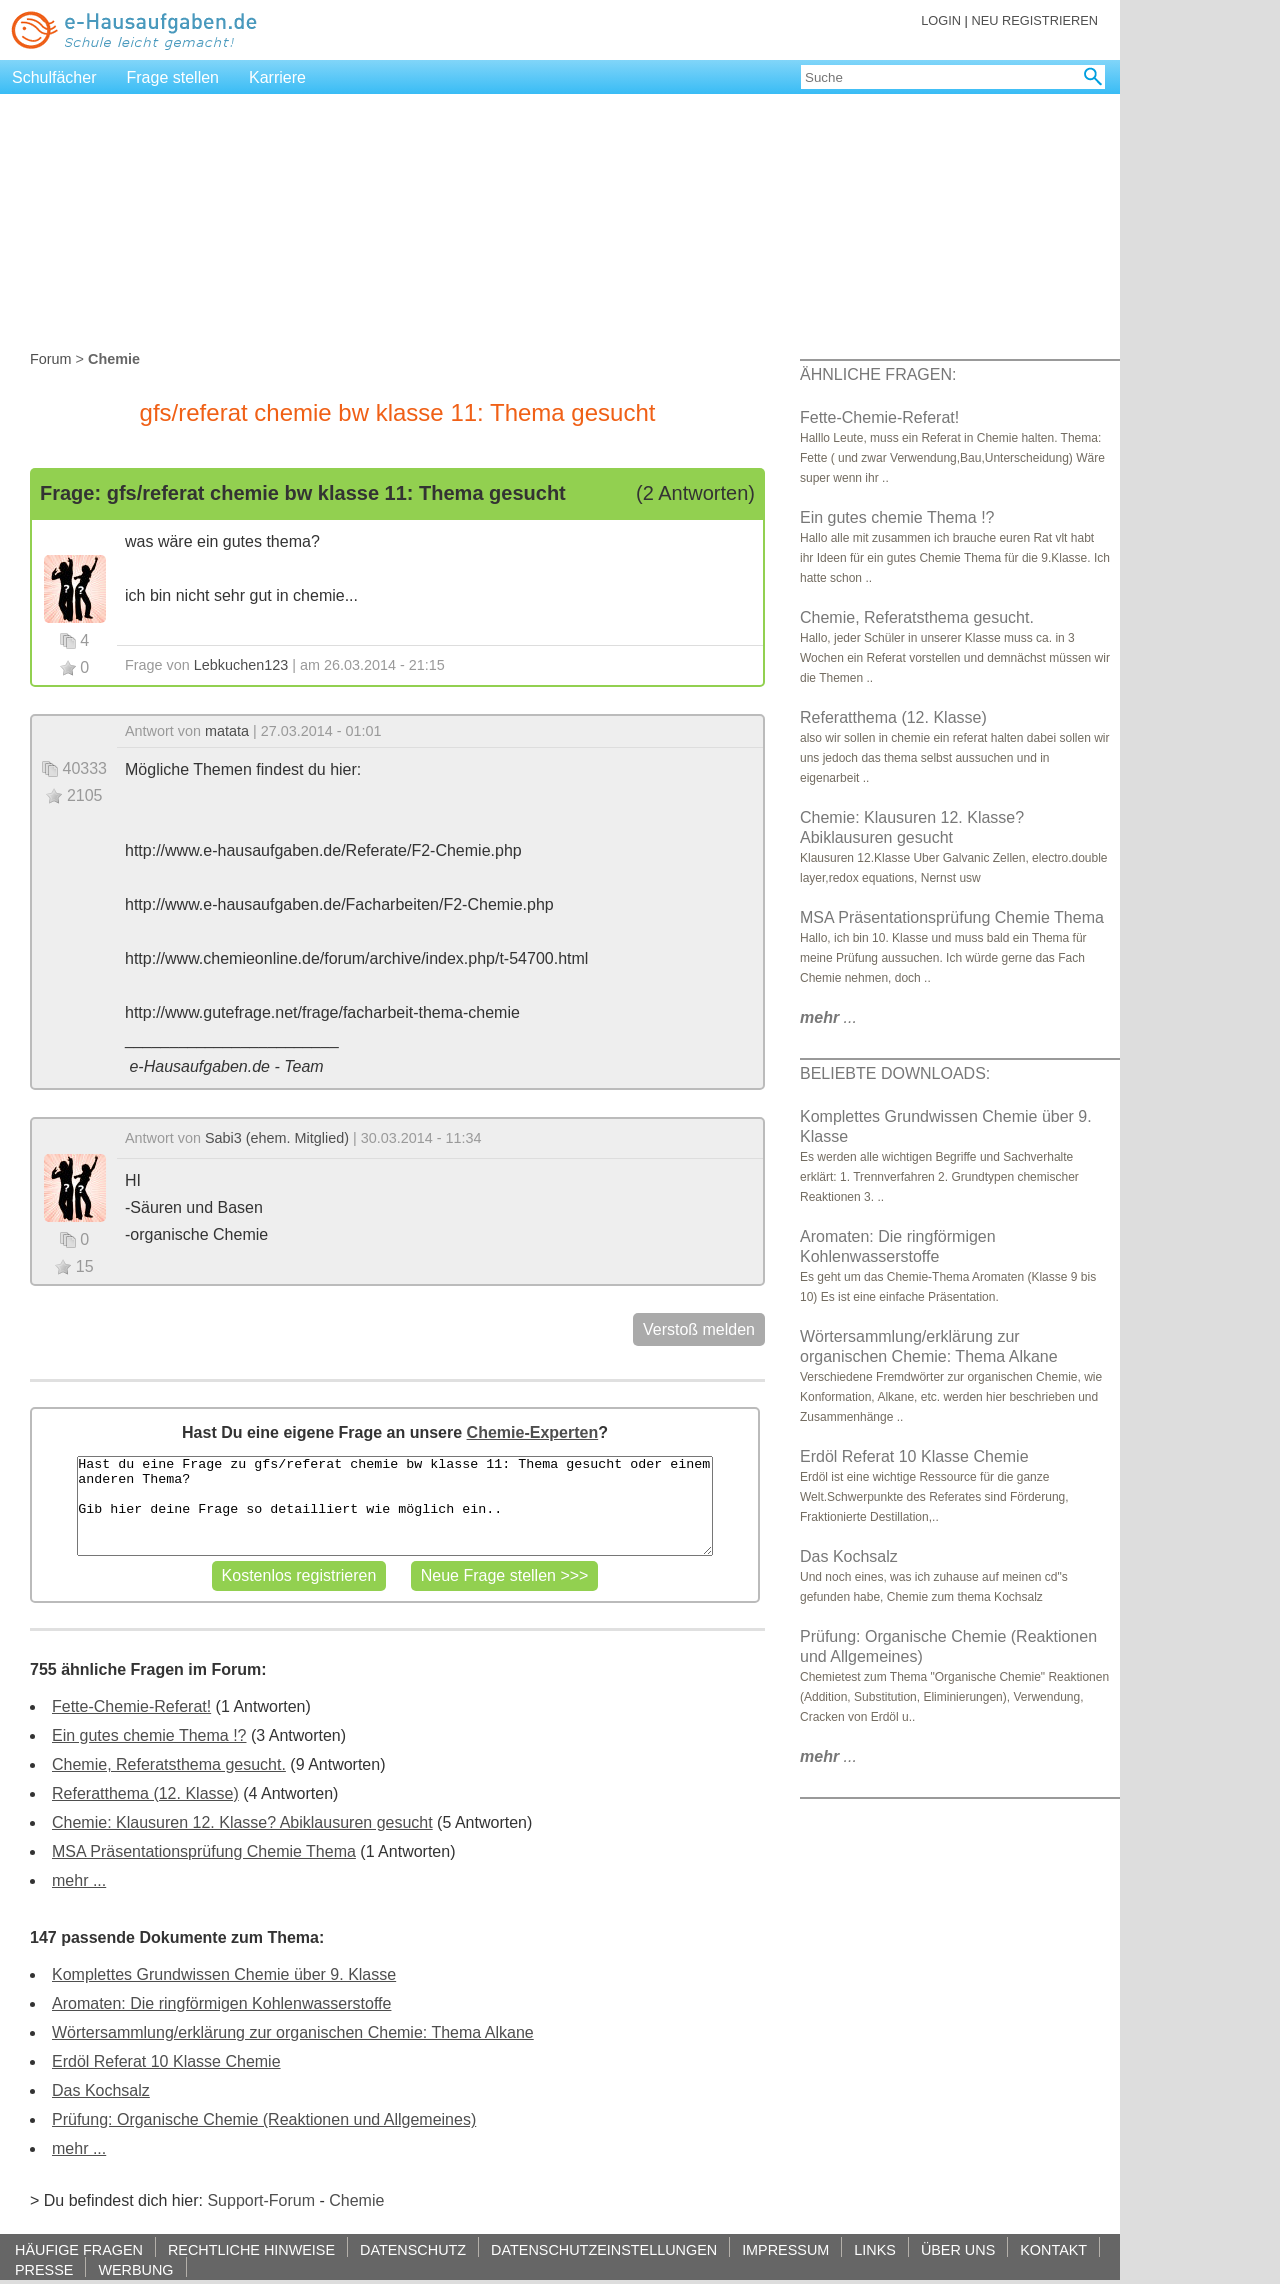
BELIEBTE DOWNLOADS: (895, 1073)
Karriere (277, 77)
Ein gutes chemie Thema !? (149, 1735)
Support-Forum (261, 2200)
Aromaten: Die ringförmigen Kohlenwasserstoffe (221, 2003)
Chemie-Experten (533, 1432)
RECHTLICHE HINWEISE (251, 2249)
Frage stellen (173, 77)
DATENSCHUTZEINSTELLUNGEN (604, 2249)
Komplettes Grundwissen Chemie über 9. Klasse (224, 1974)
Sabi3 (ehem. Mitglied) (277, 1138)
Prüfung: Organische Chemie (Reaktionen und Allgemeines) (264, 2119)
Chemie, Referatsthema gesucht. (169, 1764)
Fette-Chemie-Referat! (131, 1706)
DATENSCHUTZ (413, 2249)
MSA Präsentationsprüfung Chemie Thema (204, 1851)
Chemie (356, 2200)
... (828, 1017)
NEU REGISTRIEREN (1034, 20)
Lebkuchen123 (241, 665)
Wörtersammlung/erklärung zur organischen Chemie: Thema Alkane (293, 2032)
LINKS (875, 2249)
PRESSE (44, 2269)
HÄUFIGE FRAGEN (79, 2249)
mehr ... (79, 1880)
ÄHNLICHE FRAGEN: (878, 374)
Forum (51, 359)
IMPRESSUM (785, 2249)
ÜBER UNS (958, 2249)
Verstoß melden (699, 1329)
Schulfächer (54, 77)
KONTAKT (1053, 2249)
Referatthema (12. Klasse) (145, 1793)
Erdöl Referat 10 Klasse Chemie (166, 2061)
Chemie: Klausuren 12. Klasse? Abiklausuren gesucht (242, 1822)
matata (227, 731)
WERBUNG (135, 2269)
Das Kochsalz (101, 2090)
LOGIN (941, 20)
